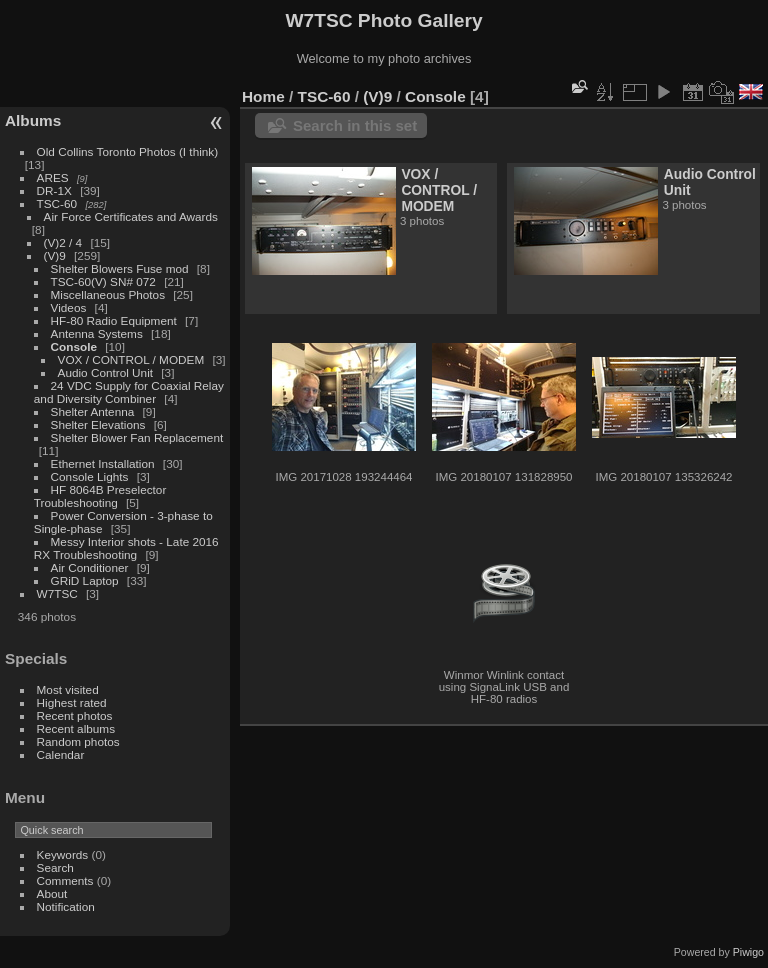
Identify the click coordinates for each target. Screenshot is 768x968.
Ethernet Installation (103, 463)
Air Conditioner (90, 567)
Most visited (68, 689)
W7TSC (57, 593)
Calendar (61, 754)
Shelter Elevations (98, 424)
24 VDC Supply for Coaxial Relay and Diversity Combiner (129, 392)
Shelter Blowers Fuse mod (120, 268)
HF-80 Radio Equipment (114, 320)
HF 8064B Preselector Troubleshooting (100, 496)
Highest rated (72, 702)
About (52, 893)
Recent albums (76, 728)
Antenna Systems (97, 333)
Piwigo (748, 952)
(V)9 (55, 255)
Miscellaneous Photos (108, 294)
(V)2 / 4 (63, 242)
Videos (69, 307)
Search (55, 867)
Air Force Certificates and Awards (131, 216)
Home (263, 96)
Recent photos (75, 715)
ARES (53, 177)
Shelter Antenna (93, 411)
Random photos (78, 741)
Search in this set (355, 125)
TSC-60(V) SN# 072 (103, 281)
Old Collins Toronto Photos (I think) (128, 151)
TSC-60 (57, 203)
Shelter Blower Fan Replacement (137, 437)
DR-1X (54, 190)
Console (74, 346)
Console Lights (90, 476)
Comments (65, 880)
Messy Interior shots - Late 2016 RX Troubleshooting (126, 548)
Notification (66, 906)
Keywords (63, 854)
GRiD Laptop (85, 580)
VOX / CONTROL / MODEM (131, 359)
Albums (33, 120)
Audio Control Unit (105, 372)
